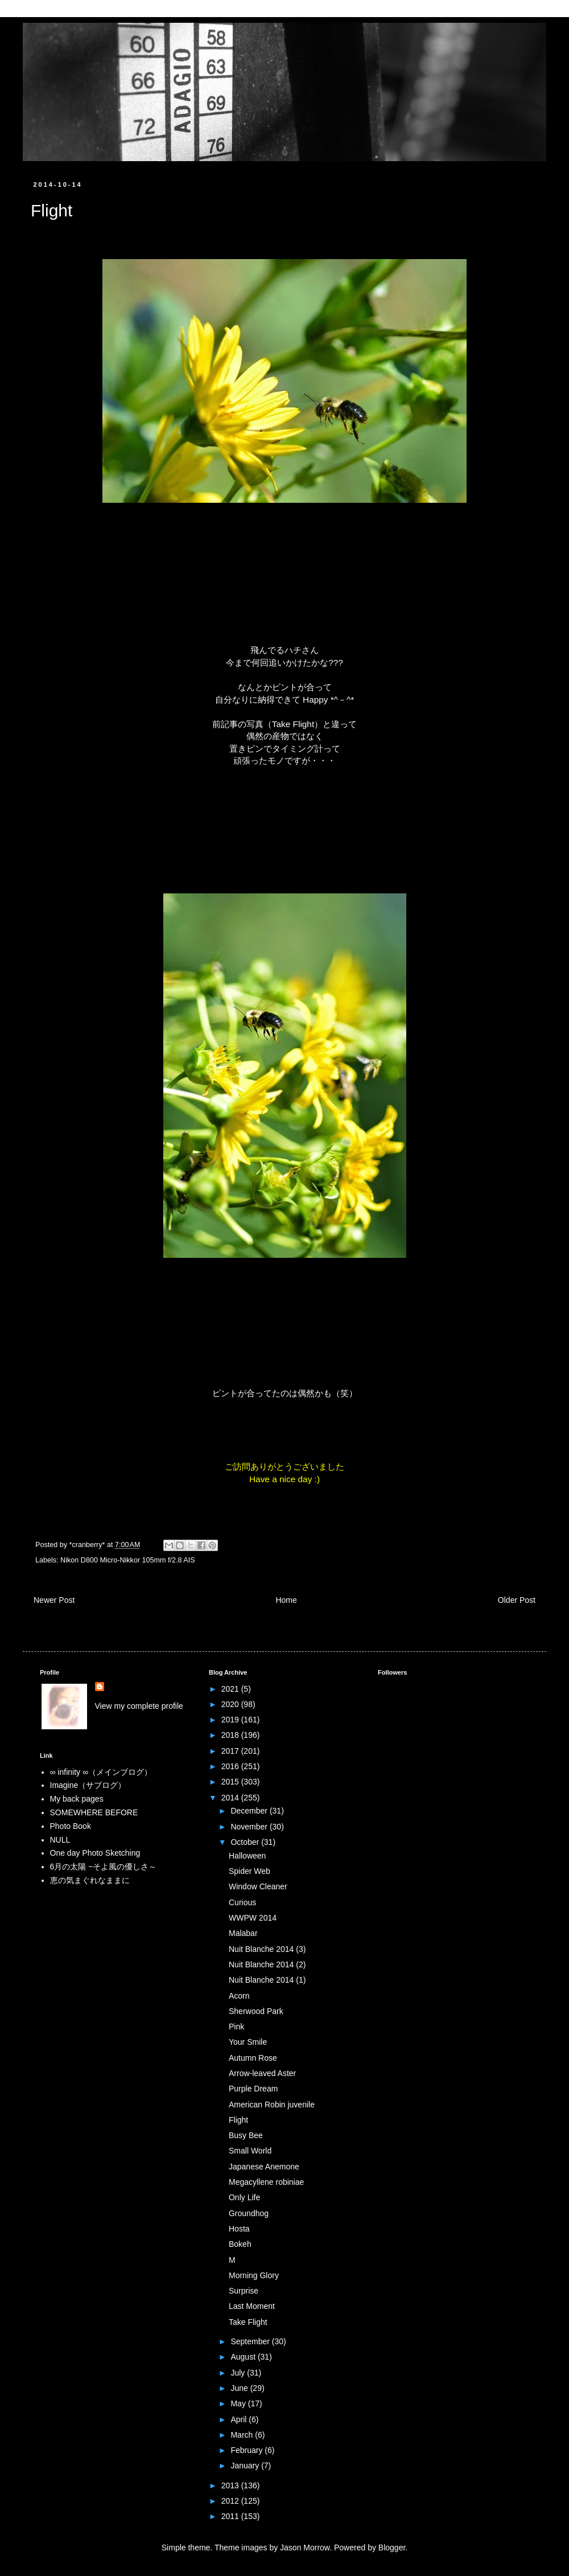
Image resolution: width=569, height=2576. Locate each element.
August (243, 2356)
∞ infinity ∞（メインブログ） (101, 1772)
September (250, 2341)
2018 (231, 1735)
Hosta (239, 2228)
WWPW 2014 (253, 1917)
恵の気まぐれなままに (90, 1880)
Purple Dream (253, 2088)
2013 (231, 2485)
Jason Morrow (304, 2547)
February (247, 2450)
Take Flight (293, 724)
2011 (231, 2516)
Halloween (247, 1855)
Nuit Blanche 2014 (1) (267, 1979)
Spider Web (249, 1871)
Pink (236, 2026)
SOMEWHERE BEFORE (94, 1812)
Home (285, 1600)
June (240, 2388)
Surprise (243, 2290)
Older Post (516, 1600)
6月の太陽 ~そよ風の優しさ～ (103, 1866)
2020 (231, 1704)
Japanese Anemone (264, 2166)
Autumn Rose (253, 2057)
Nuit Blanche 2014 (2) (267, 1964)
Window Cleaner (258, 1886)
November (249, 1826)
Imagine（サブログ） (88, 1785)
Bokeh (240, 2244)
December (249, 1810)
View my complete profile (139, 1706)
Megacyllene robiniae (266, 2182)
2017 (231, 1750)
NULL (60, 1839)
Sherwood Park (256, 2011)
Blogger (391, 2547)
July (238, 2372)
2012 (231, 2500)
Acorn (239, 1995)
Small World (250, 2150)
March (242, 2434)
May (239, 2403)
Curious (242, 1902)
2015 (231, 1781)
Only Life (244, 2197)
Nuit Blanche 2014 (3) (267, 1949)
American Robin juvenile (272, 2104)
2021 (231, 1688)
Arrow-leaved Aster (262, 2073)
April (239, 2419)
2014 (231, 1797)
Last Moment (252, 2306)
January (245, 2465)
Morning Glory (254, 2275)
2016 (231, 1766)
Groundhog (249, 2213)
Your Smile (248, 2041)
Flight (238, 2119)
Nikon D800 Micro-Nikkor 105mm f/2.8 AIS (127, 1560)
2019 (231, 1719)
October (245, 1842)
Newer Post (54, 1600)
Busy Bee (246, 2135)
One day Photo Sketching (95, 1852)
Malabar (243, 1933)
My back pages (77, 1798)
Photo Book (70, 1826)
